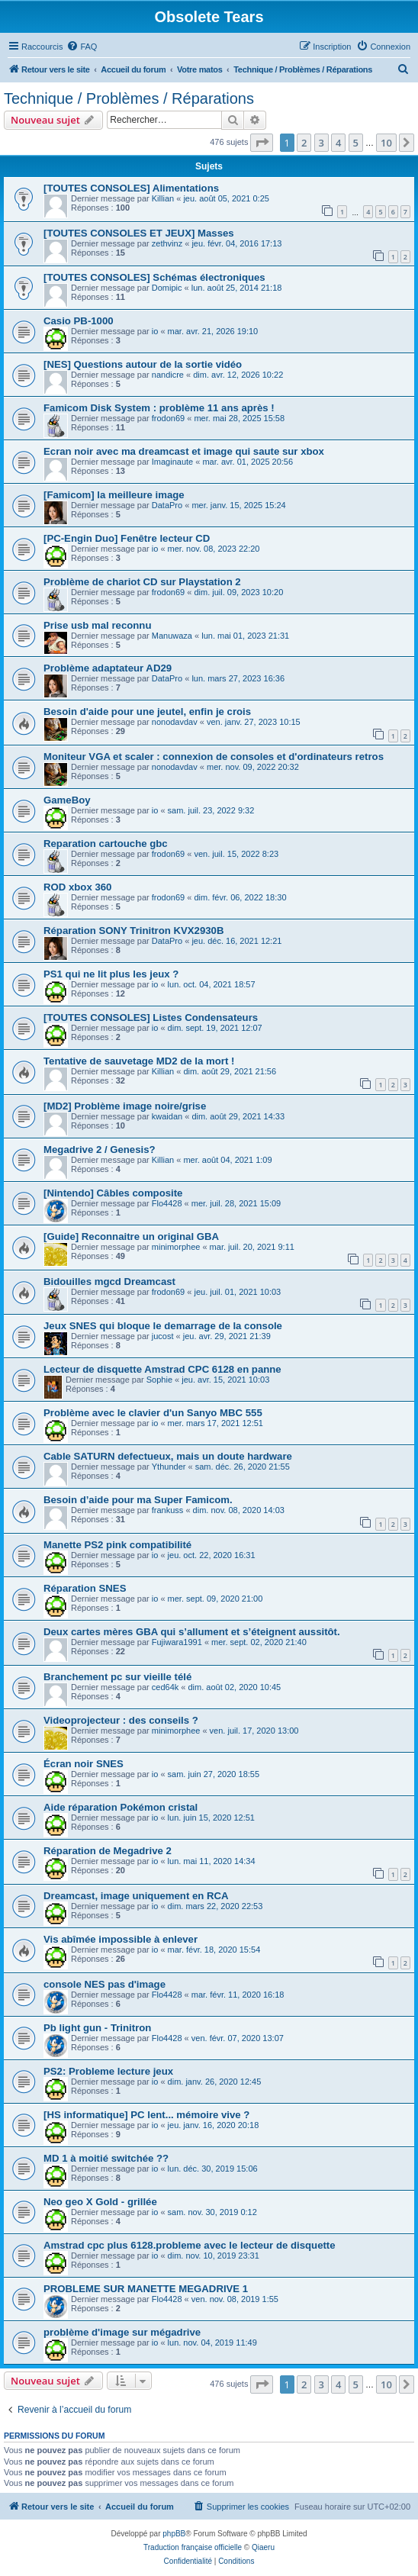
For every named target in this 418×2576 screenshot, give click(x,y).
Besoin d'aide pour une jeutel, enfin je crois (147, 711)
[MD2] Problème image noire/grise (124, 1106)
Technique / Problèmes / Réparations (129, 98)
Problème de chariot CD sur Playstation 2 (142, 582)
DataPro (167, 505)
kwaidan (167, 1116)
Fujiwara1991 (177, 1642)
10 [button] (386, 143)
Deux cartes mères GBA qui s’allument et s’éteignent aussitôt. (191, 1631)
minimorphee (176, 1246)
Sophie (159, 1379)
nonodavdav (175, 721)
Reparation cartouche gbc (105, 843)
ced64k (165, 1687)
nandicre (168, 374)
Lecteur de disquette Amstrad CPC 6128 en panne (162, 1369)
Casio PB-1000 (78, 321)
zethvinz (167, 243)
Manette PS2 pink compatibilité (117, 1544)
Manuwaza (172, 635)
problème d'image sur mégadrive (122, 2332)
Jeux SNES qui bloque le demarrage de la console (162, 1325)
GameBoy (67, 800)
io (155, 331)
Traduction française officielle (192, 2547)
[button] (261, 143)
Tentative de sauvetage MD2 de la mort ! (138, 1061)
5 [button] (356, 143)
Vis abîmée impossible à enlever (120, 1939)
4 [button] (338, 143)
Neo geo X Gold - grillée (100, 2201)
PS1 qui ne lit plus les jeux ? (110, 974)
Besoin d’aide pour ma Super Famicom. (138, 1499)
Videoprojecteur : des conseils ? (120, 1720)
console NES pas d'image (104, 1984)
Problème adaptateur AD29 (107, 668)
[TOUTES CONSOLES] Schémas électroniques (154, 277)
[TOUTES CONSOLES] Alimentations (131, 188)
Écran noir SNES (83, 1763)
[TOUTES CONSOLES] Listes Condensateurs (150, 1017)
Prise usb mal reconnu (97, 625)
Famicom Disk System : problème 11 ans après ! (159, 408)
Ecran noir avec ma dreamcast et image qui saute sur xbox (183, 451)
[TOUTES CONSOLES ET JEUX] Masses (138, 233)
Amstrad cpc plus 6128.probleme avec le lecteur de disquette (189, 2245)
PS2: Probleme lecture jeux (108, 2071)
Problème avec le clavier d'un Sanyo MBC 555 (152, 1412)
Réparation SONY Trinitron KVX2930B (133, 930)
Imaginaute (172, 461)
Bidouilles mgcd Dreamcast (109, 1281)
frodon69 (168, 418)
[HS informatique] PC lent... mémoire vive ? (146, 2114)
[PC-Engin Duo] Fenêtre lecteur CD (126, 538)
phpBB (173, 2533)
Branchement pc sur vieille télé (117, 1676)
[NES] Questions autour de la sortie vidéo (142, 364)
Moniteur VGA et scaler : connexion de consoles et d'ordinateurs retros (213, 756)
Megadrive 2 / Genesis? (99, 1149)
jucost (163, 1336)
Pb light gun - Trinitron (97, 2027)
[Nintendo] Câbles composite (112, 1193)
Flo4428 (167, 1203)
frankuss (168, 1510)
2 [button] (304, 143)
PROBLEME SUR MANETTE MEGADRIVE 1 (145, 2288)
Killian (163, 198)
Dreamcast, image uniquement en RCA (136, 1895)
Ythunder (169, 1466)
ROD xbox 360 (77, 887)
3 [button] (321, 143)
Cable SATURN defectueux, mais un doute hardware (167, 1456)
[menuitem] (81, 46)
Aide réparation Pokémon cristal (120, 1807)
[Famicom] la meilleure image (114, 495)
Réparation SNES (84, 1588)
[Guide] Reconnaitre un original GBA (131, 1236)
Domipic (167, 287)
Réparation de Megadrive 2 (107, 1850)
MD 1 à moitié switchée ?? (106, 2158)
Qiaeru (263, 2547)
